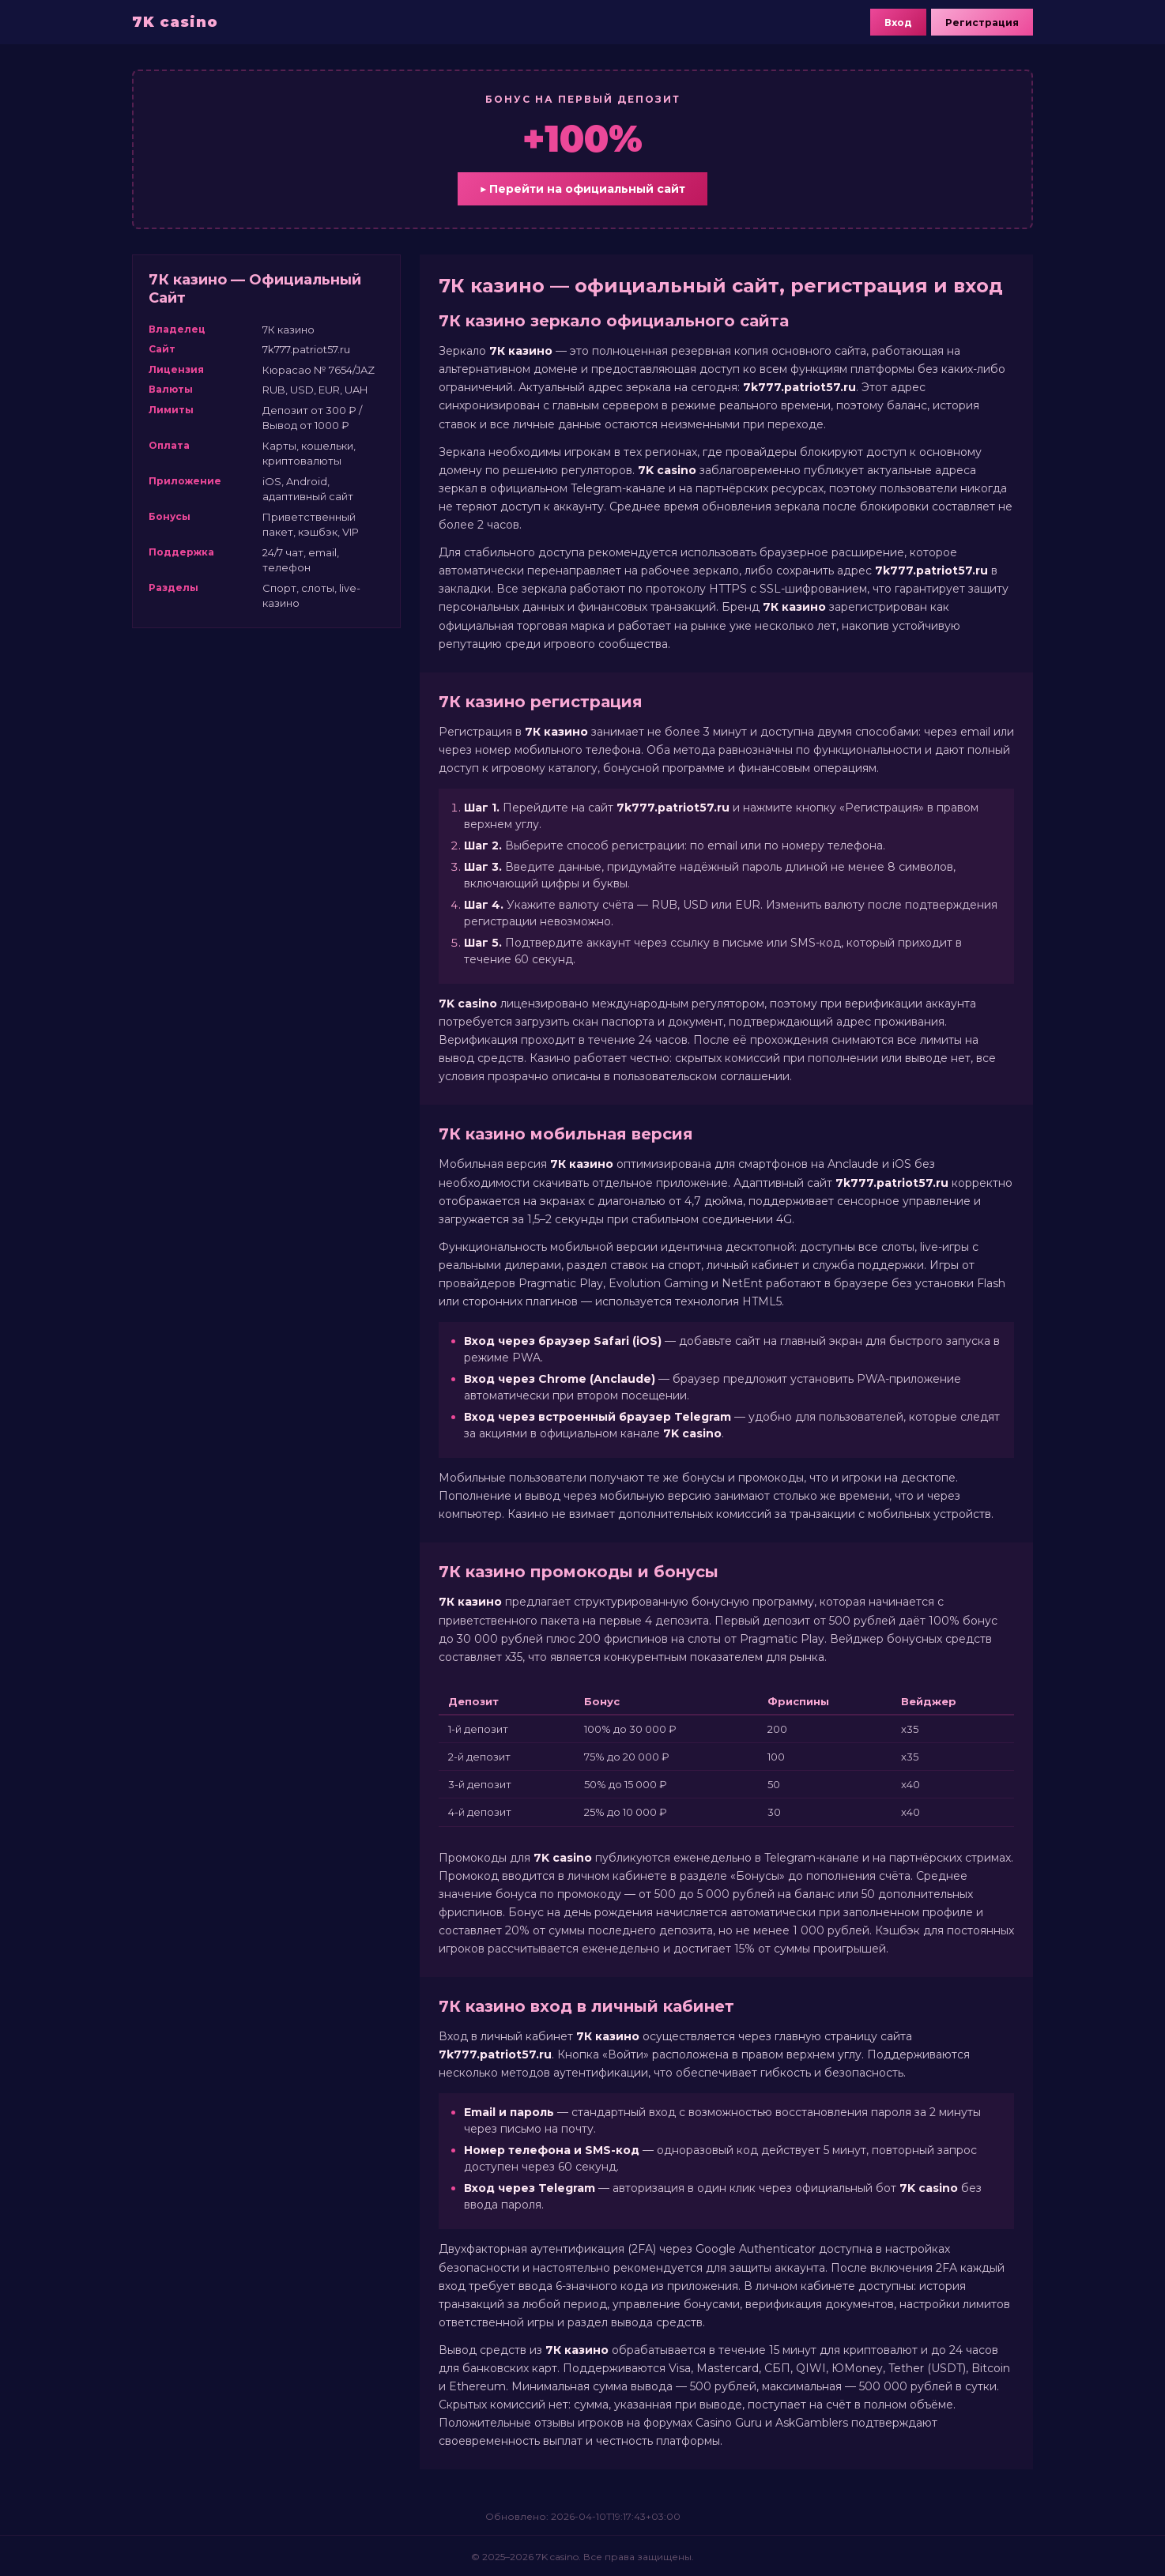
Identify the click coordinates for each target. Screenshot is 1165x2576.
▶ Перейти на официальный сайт (582, 189)
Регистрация (982, 22)
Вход (898, 22)
